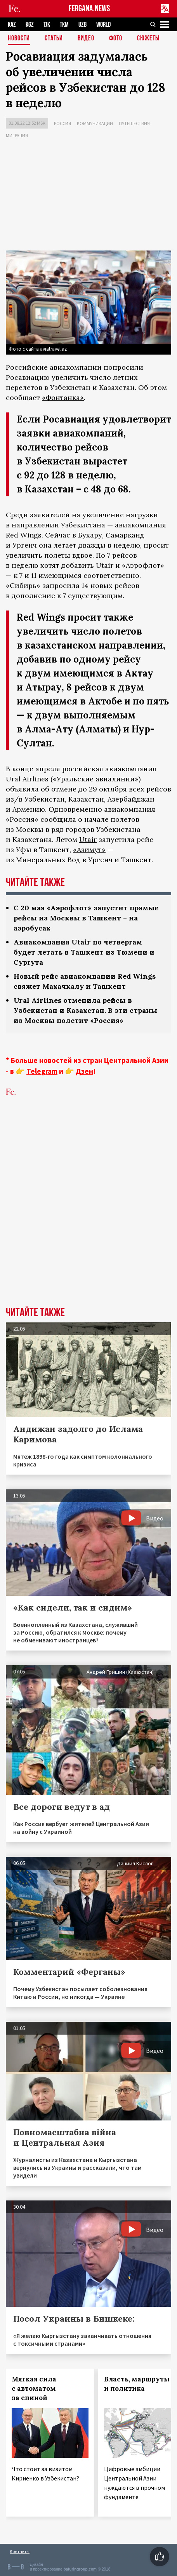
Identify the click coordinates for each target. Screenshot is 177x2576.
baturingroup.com (80, 2569)
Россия (62, 123)
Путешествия (134, 123)
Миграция (17, 135)
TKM (64, 25)
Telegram (41, 1071)
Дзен (84, 1071)
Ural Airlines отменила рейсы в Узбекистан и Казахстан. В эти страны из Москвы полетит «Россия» (85, 1010)
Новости (19, 38)
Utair (88, 839)
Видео (86, 38)
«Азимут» (89, 849)
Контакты (20, 2551)
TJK (46, 25)
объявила (22, 788)
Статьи (54, 38)
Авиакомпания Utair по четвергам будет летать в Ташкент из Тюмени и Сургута (84, 952)
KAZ (12, 25)
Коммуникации (95, 123)
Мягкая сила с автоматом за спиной (34, 2388)
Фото (115, 38)
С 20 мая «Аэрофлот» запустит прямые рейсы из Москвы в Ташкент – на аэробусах (86, 917)
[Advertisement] (88, 196)
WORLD (103, 25)
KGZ (30, 25)
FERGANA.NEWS (89, 8)
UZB (82, 25)
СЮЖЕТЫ (148, 38)
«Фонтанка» (63, 397)
